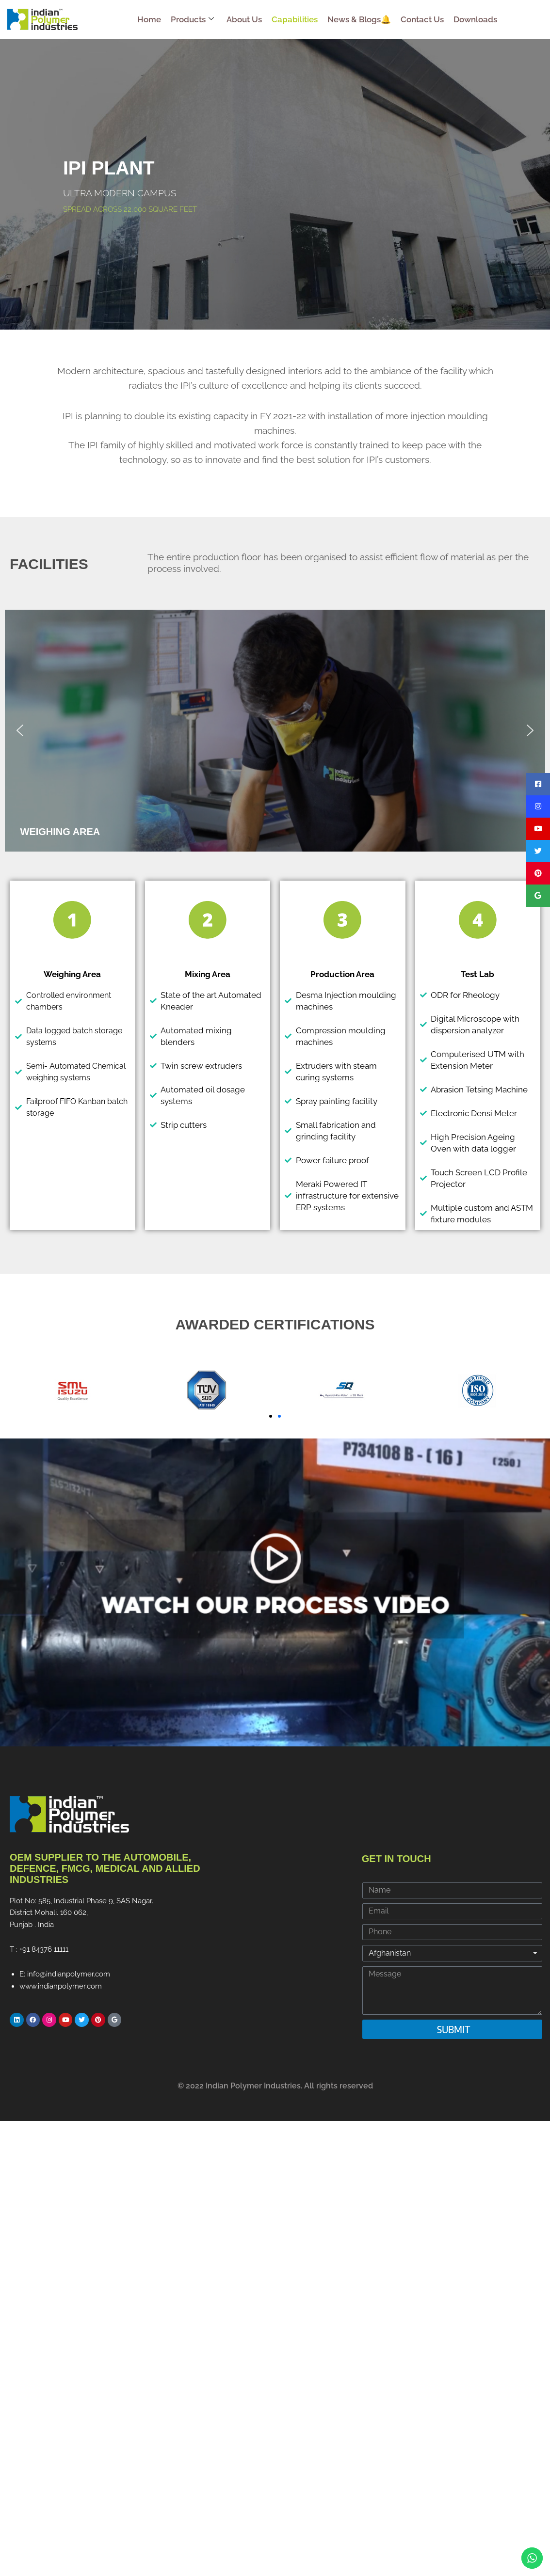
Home (149, 19)
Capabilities (295, 19)
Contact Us (422, 19)
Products (192, 19)
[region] (275, 731)
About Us (244, 19)
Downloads (475, 19)
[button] (20, 730)
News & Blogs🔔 (359, 19)
